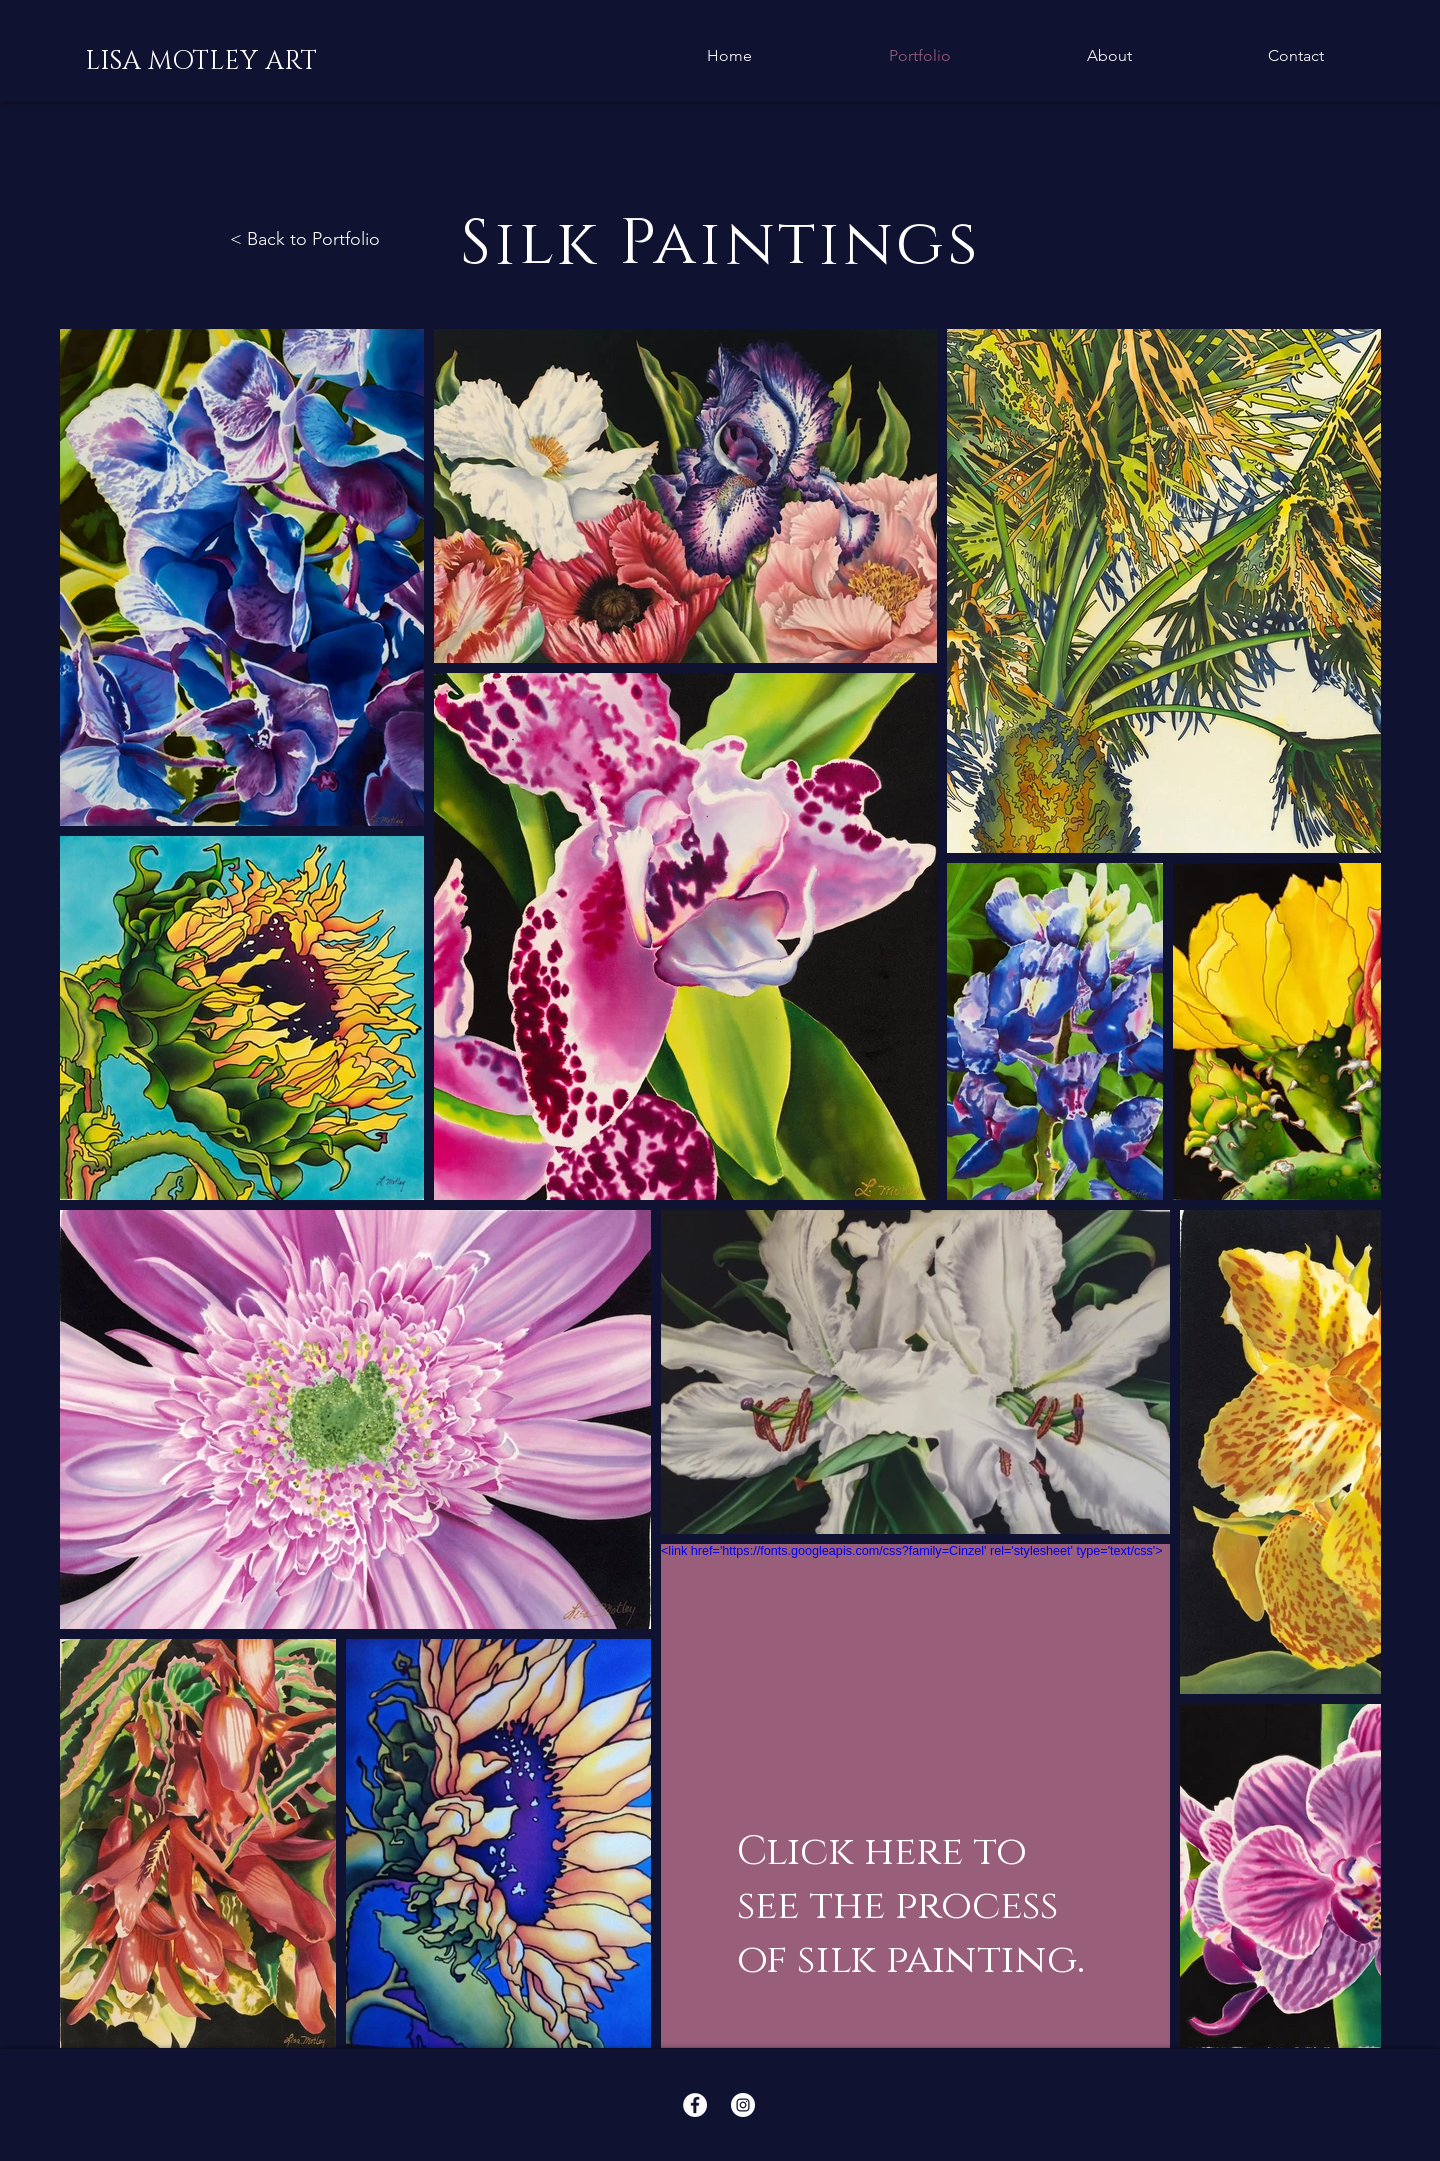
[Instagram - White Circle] (743, 2105)
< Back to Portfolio (305, 239)
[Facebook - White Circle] (695, 2105)
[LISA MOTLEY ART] (201, 62)
